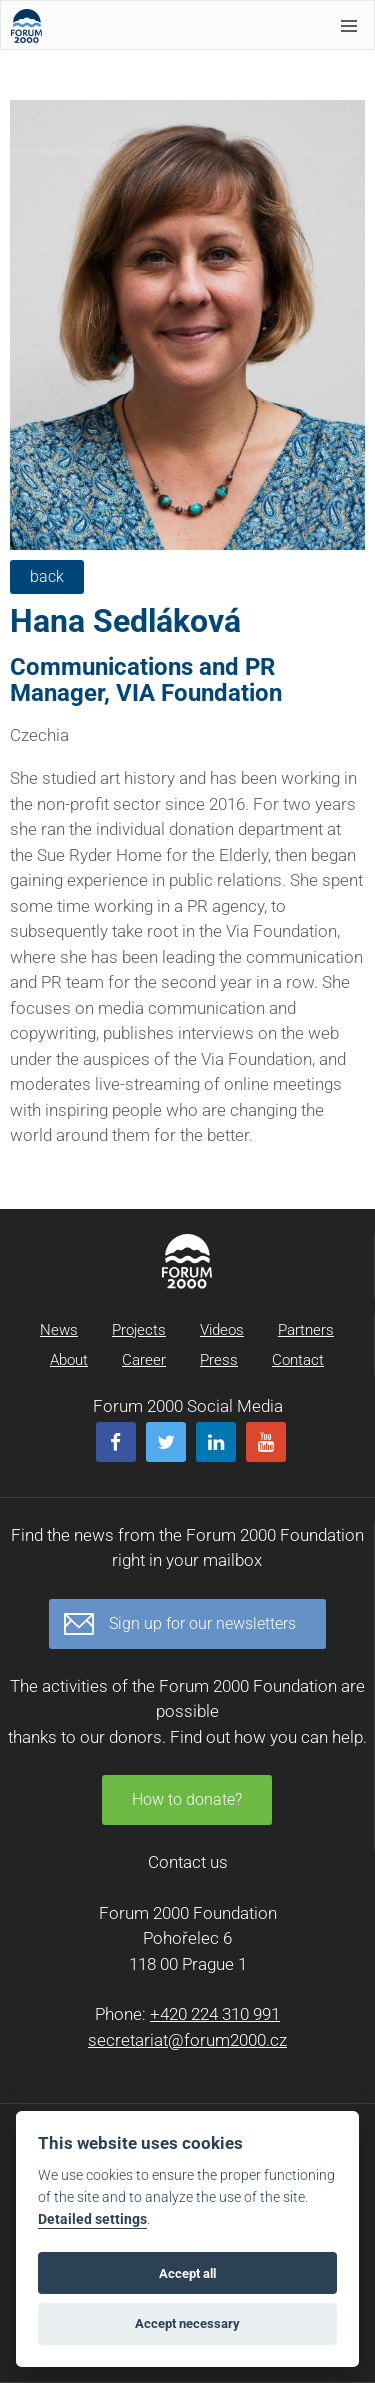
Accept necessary (187, 2323)
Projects (139, 1330)
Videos (222, 1330)
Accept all (187, 2273)
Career (144, 1360)
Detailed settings (92, 2219)
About (69, 1360)
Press (219, 1360)
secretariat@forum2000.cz (187, 2040)
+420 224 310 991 (215, 2014)
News (59, 1330)
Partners (306, 1330)
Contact (298, 1360)
